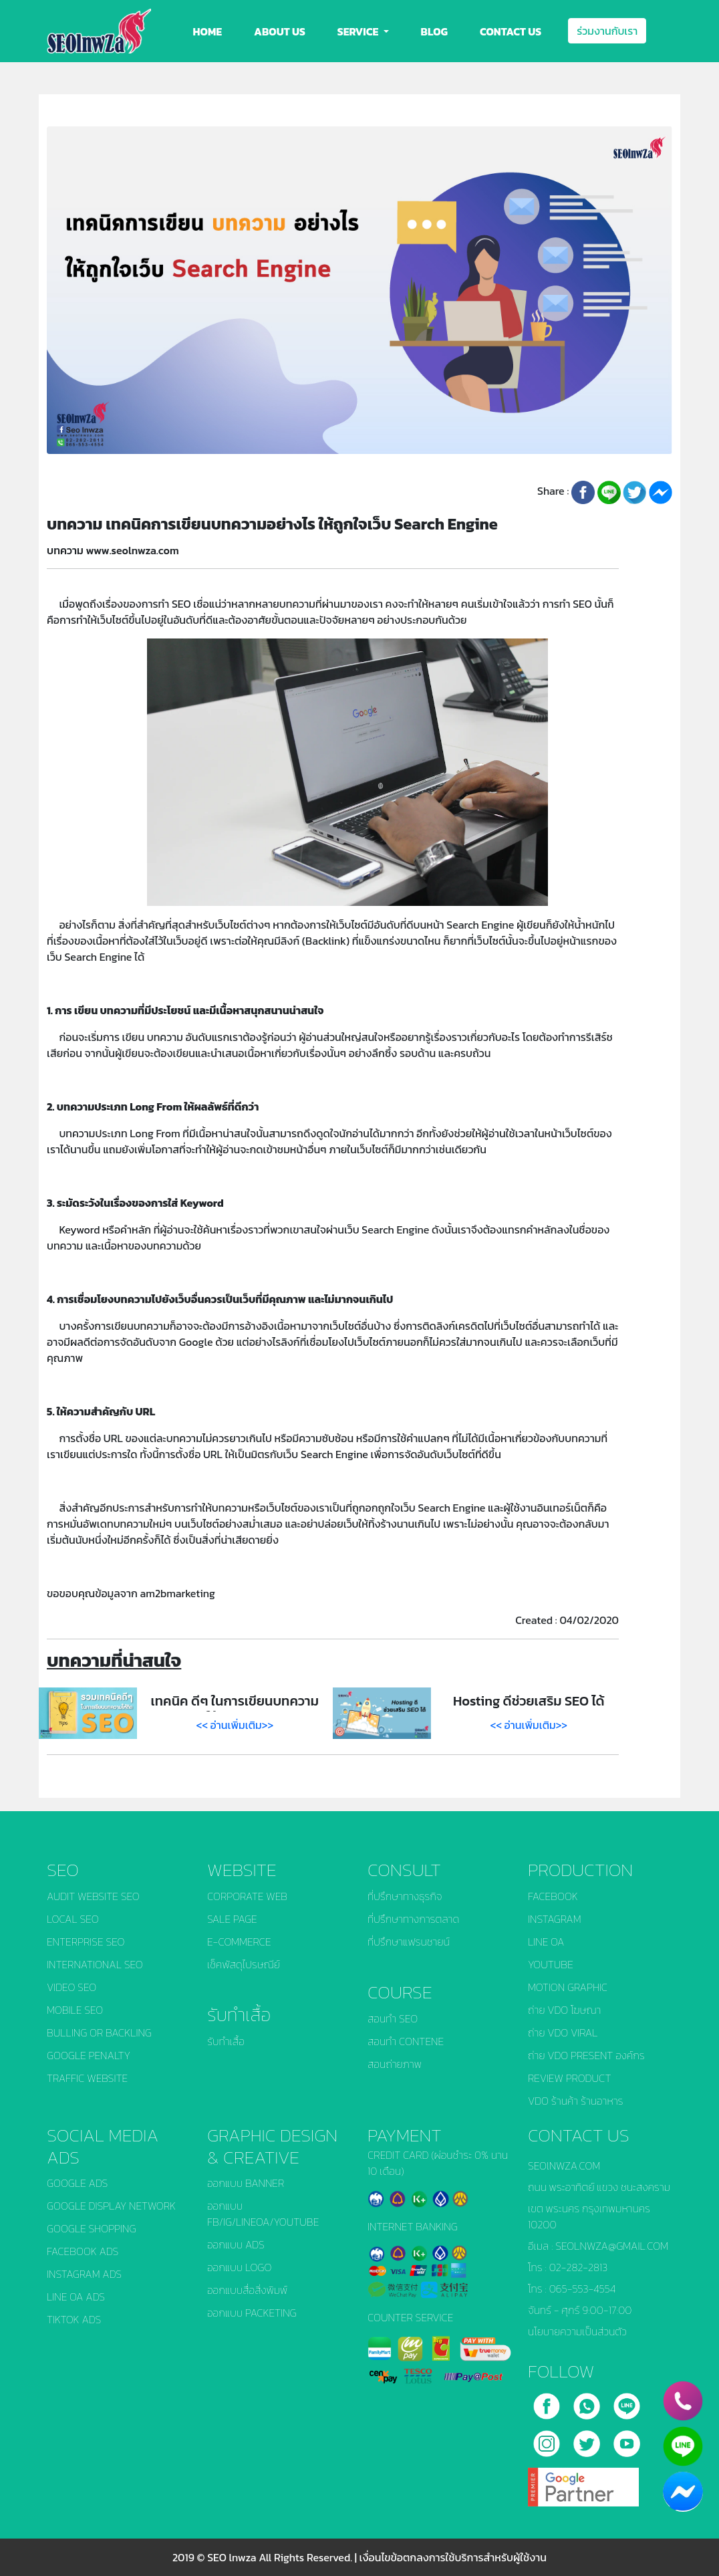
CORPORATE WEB (247, 1896)
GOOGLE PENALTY (88, 2055)
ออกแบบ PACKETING (252, 2313)
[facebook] (548, 2401)
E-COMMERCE (239, 1942)
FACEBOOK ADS (82, 2251)
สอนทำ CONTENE (406, 2041)
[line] (626, 2401)
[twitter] (588, 2439)
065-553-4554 (582, 2288)
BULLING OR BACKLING (99, 2032)
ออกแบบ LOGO (239, 2267)
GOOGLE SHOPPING (91, 2228)
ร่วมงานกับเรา (607, 31)
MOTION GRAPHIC (567, 1987)
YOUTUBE (550, 1964)
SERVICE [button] (359, 31)
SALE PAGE (232, 1919)
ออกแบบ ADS (236, 2244)
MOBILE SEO (75, 2010)
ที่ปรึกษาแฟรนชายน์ (409, 1942)
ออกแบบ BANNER (245, 2183)
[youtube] (626, 2439)
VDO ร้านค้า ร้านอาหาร (575, 2101)
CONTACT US (510, 31)
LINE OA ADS (76, 2297)
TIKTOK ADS (74, 2319)
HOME (208, 31)
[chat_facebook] (683, 2492)
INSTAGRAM (554, 1919)
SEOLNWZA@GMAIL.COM (611, 2246)
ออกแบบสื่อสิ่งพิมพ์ (247, 2290)
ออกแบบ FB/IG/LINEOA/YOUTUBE (263, 2214)
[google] (583, 2482)
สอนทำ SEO (393, 2018)
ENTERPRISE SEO (86, 1942)
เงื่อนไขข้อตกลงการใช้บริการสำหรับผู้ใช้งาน (453, 2557)
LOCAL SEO (73, 1919)
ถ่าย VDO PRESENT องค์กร (586, 2055)
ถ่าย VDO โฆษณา (564, 2010)
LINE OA (546, 1942)
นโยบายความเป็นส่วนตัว (577, 2331)
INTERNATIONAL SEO (95, 1964)
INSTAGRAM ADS (84, 2274)
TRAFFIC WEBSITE (87, 2078)
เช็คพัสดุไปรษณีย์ (243, 1964)
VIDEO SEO (71, 1987)
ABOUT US (279, 31)
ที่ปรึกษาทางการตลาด (413, 1919)
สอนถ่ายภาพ (395, 2064)
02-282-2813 (578, 2267)
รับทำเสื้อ (226, 2041)
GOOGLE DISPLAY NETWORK (111, 2206)
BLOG (434, 31)
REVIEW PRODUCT (569, 2078)
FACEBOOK (553, 1896)
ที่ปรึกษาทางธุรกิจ (405, 1896)
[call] (588, 2401)
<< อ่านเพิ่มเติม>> (235, 1725)
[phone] (683, 2401)
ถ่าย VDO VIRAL (562, 2032)
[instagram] (548, 2439)
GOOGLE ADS (77, 2183)
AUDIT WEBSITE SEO (93, 1896)
